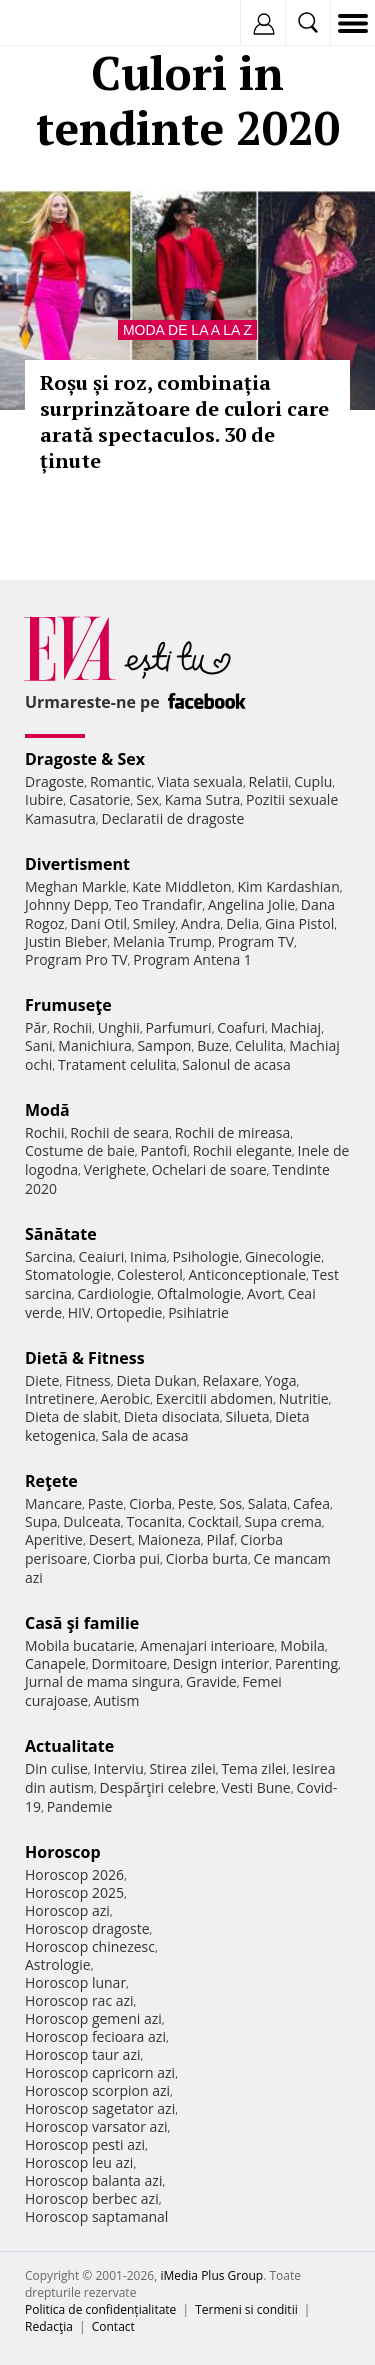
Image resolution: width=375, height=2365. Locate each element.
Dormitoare (130, 1663)
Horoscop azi (67, 1910)
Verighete (115, 1169)
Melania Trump (162, 941)
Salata (268, 1503)
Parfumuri (179, 1027)
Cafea (311, 1503)
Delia (242, 923)
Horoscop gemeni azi (93, 2018)
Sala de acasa (144, 1435)
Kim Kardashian (288, 886)
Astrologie (58, 1964)
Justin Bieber (66, 941)
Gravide (211, 1681)
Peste (196, 1503)
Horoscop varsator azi (96, 2126)
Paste (106, 1503)
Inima (148, 1256)
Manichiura (94, 1045)
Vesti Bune (256, 1787)
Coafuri (241, 1027)
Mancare (53, 1503)
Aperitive (54, 1539)
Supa (41, 1521)
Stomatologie (68, 1274)
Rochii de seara (119, 1132)
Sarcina (49, 1256)
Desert (110, 1539)
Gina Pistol (299, 923)
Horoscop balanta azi (93, 2180)
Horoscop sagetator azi (100, 2108)
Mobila (302, 1645)
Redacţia (49, 2326)
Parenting (306, 1663)
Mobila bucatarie (80, 1645)
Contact (113, 2326)
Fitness (88, 1380)
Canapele (55, 1663)
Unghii (119, 1027)
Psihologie (206, 1256)
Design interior (221, 1663)
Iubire (44, 799)
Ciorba (150, 1503)
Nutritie (304, 1398)
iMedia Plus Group (211, 2275)
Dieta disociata (172, 1416)
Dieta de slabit (71, 1416)
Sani (39, 1045)
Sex (147, 799)
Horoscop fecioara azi (95, 2036)
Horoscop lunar (75, 1982)
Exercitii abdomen (214, 1398)
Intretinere (60, 1398)
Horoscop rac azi (79, 2000)
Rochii (72, 1027)
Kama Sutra (202, 799)
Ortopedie (129, 1312)
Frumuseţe (68, 1005)
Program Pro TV (76, 959)
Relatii (269, 781)
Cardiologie (115, 1293)
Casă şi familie (82, 1623)
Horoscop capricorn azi (100, 2072)
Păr (36, 1027)
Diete (42, 1380)
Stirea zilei (182, 1768)
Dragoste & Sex (85, 759)
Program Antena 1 (192, 959)
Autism (117, 1700)
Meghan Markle (76, 886)
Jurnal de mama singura (102, 1681)
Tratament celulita (117, 1064)
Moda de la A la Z (187, 330)
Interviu (119, 1768)
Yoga (281, 1380)
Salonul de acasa (236, 1064)
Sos (230, 1503)
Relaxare (231, 1380)
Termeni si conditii (246, 2309)
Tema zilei (253, 1768)
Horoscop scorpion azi (97, 2090)
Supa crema (283, 1521)
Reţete (51, 1481)
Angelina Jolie (251, 904)
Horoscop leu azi (79, 2162)
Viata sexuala (200, 781)
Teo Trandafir (158, 904)
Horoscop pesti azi (85, 2144)
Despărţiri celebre (158, 1787)
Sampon (164, 1045)
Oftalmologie (199, 1293)
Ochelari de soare (209, 1169)
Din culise (56, 1768)
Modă (47, 1110)
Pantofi (163, 1150)
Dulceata (91, 1521)
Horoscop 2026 (74, 1874)
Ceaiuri (102, 1256)
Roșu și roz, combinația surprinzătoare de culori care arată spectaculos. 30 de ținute (184, 421)
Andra (201, 923)
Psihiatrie (198, 1312)
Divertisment (77, 864)
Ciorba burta (207, 1558)
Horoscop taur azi (82, 2054)
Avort (264, 1293)
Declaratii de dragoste (173, 818)
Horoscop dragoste (87, 1928)
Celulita (259, 1045)
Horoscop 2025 (74, 1892)
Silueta (248, 1416)
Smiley (154, 923)
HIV (79, 1312)
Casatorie (100, 799)
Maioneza (169, 1539)
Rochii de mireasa (232, 1132)
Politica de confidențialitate (100, 2309)
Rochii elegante (242, 1150)
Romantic (121, 781)
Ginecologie (283, 1256)
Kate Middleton (182, 886)
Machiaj (296, 1027)
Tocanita (154, 1521)
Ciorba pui (126, 1558)
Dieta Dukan (156, 1380)
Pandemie (80, 1806)
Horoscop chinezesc (90, 1946)
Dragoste (54, 781)
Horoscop (63, 1852)
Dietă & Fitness (85, 1358)
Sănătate (61, 1234)
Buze (213, 1045)
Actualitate (69, 1746)
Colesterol (150, 1274)
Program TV (256, 941)
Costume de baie (80, 1150)
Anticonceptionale (247, 1274)
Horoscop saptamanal (96, 2216)
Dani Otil (98, 923)
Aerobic (125, 1398)
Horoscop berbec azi (92, 2198)
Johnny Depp (67, 904)
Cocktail (213, 1521)
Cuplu (313, 781)
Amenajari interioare (207, 1645)
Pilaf (220, 1539)
